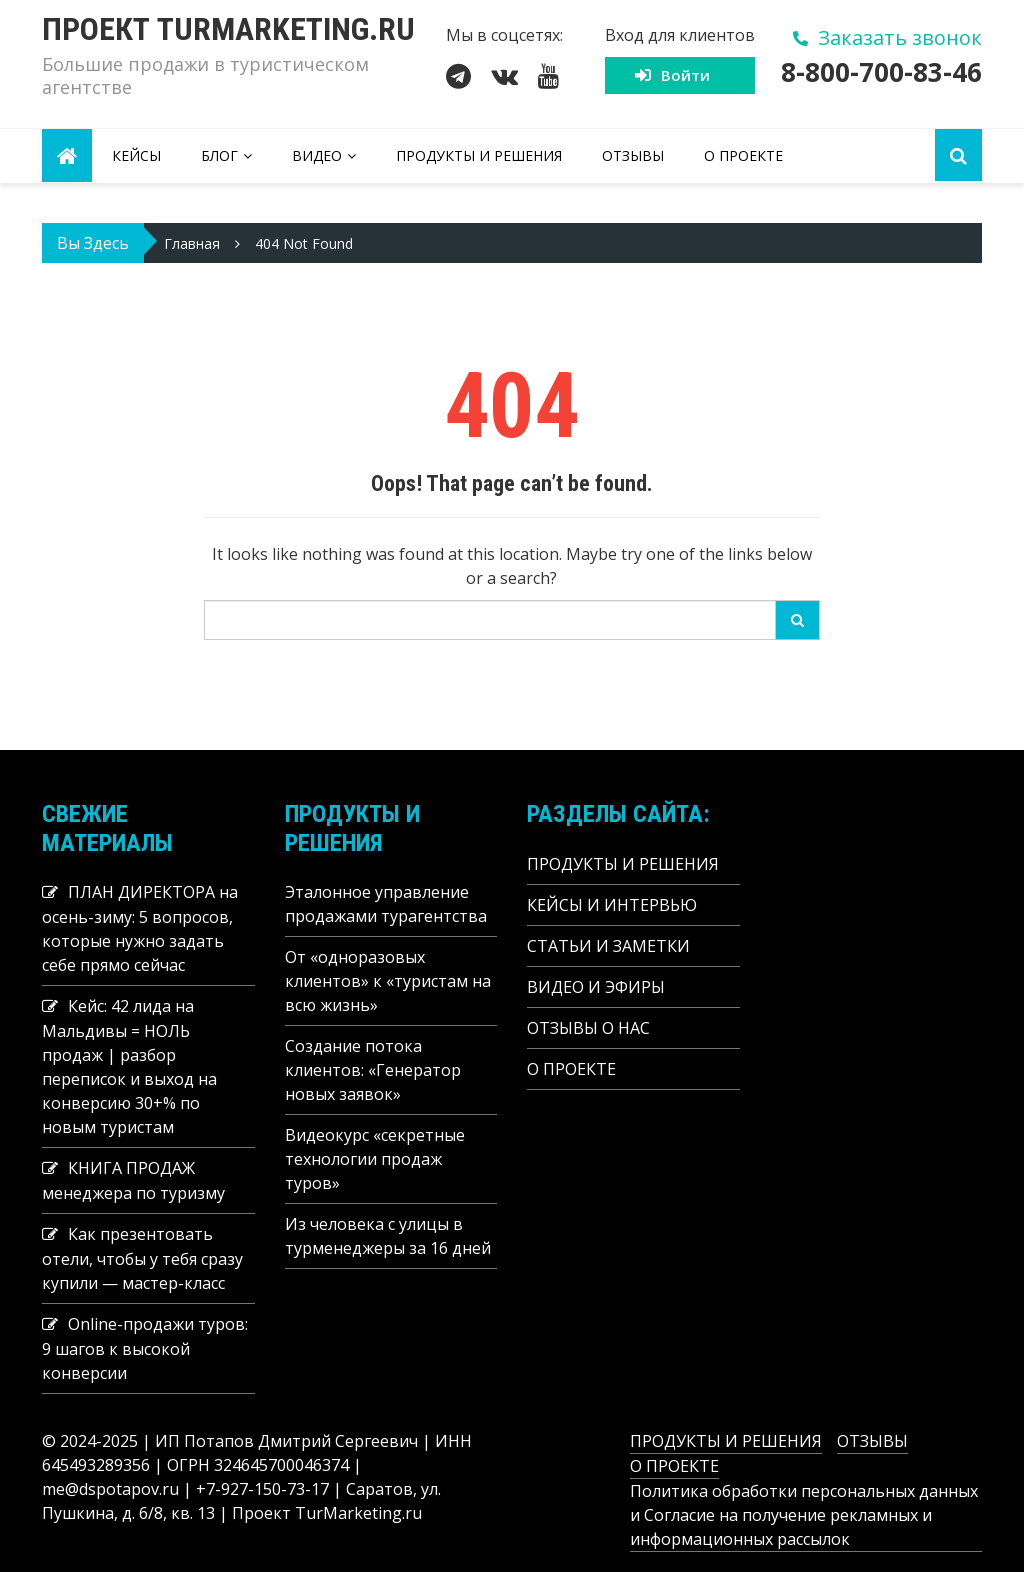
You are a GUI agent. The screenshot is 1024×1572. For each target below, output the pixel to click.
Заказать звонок (900, 37)
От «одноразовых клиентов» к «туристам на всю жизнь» (388, 981)
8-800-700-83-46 (881, 72)
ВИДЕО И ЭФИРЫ (596, 987)
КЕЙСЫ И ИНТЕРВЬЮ (612, 905)
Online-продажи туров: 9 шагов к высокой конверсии (145, 1348)
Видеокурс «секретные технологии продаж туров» (375, 1159)
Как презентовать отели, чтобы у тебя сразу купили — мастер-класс (142, 1258)
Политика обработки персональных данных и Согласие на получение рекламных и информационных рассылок (804, 1515)
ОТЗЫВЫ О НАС (588, 1028)
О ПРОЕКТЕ (743, 155)
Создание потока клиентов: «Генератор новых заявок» (373, 1070)
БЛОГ (219, 155)
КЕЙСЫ (136, 155)
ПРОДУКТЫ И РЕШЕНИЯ (479, 155)
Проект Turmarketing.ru (228, 29)
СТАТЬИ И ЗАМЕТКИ (608, 946)
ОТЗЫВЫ (633, 155)
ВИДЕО (317, 155)
